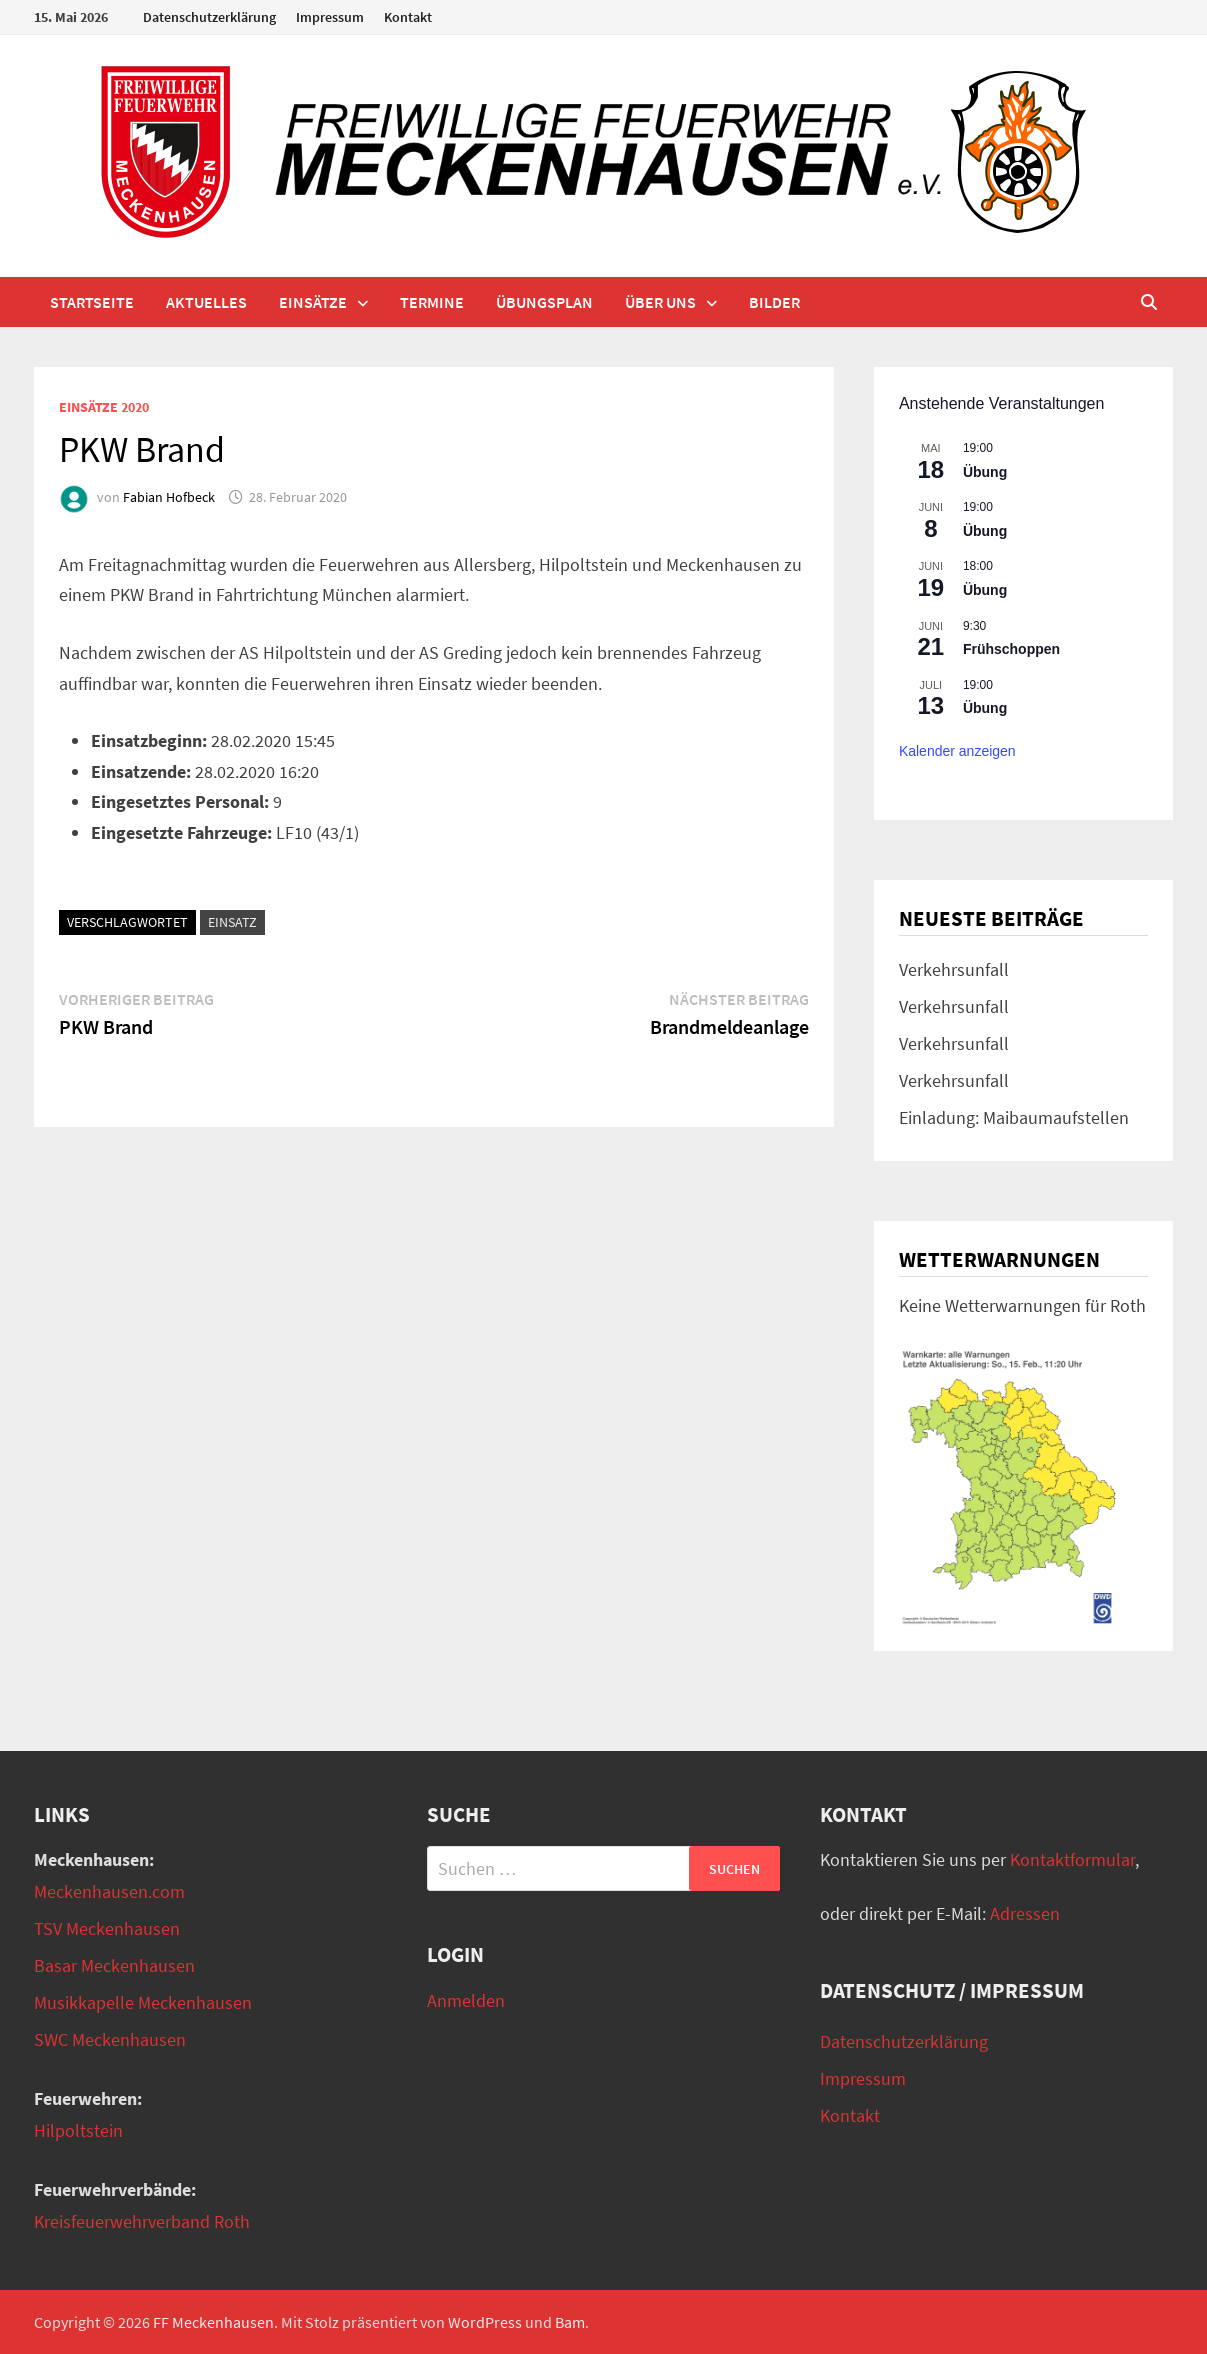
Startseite (92, 302)
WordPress (485, 2322)
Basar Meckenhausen (114, 1965)
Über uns (660, 302)
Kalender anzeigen (957, 751)
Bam (570, 2322)
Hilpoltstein (78, 2130)
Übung (985, 472)
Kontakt (408, 17)
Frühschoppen (1011, 649)
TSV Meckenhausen (107, 1928)
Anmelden (466, 2000)
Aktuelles (206, 302)
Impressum (330, 17)
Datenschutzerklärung (209, 17)
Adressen (1025, 1913)
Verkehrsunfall (954, 969)
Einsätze (313, 302)
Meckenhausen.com (109, 1891)
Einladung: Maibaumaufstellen (1014, 1117)
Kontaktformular (1072, 1859)
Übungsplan (544, 302)
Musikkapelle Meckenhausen (143, 2002)
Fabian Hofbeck (169, 497)
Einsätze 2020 (104, 407)
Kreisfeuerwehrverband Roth (142, 2221)
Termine (432, 302)
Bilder (774, 302)
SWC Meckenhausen (110, 2039)
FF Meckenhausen (213, 2322)
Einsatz (232, 922)
